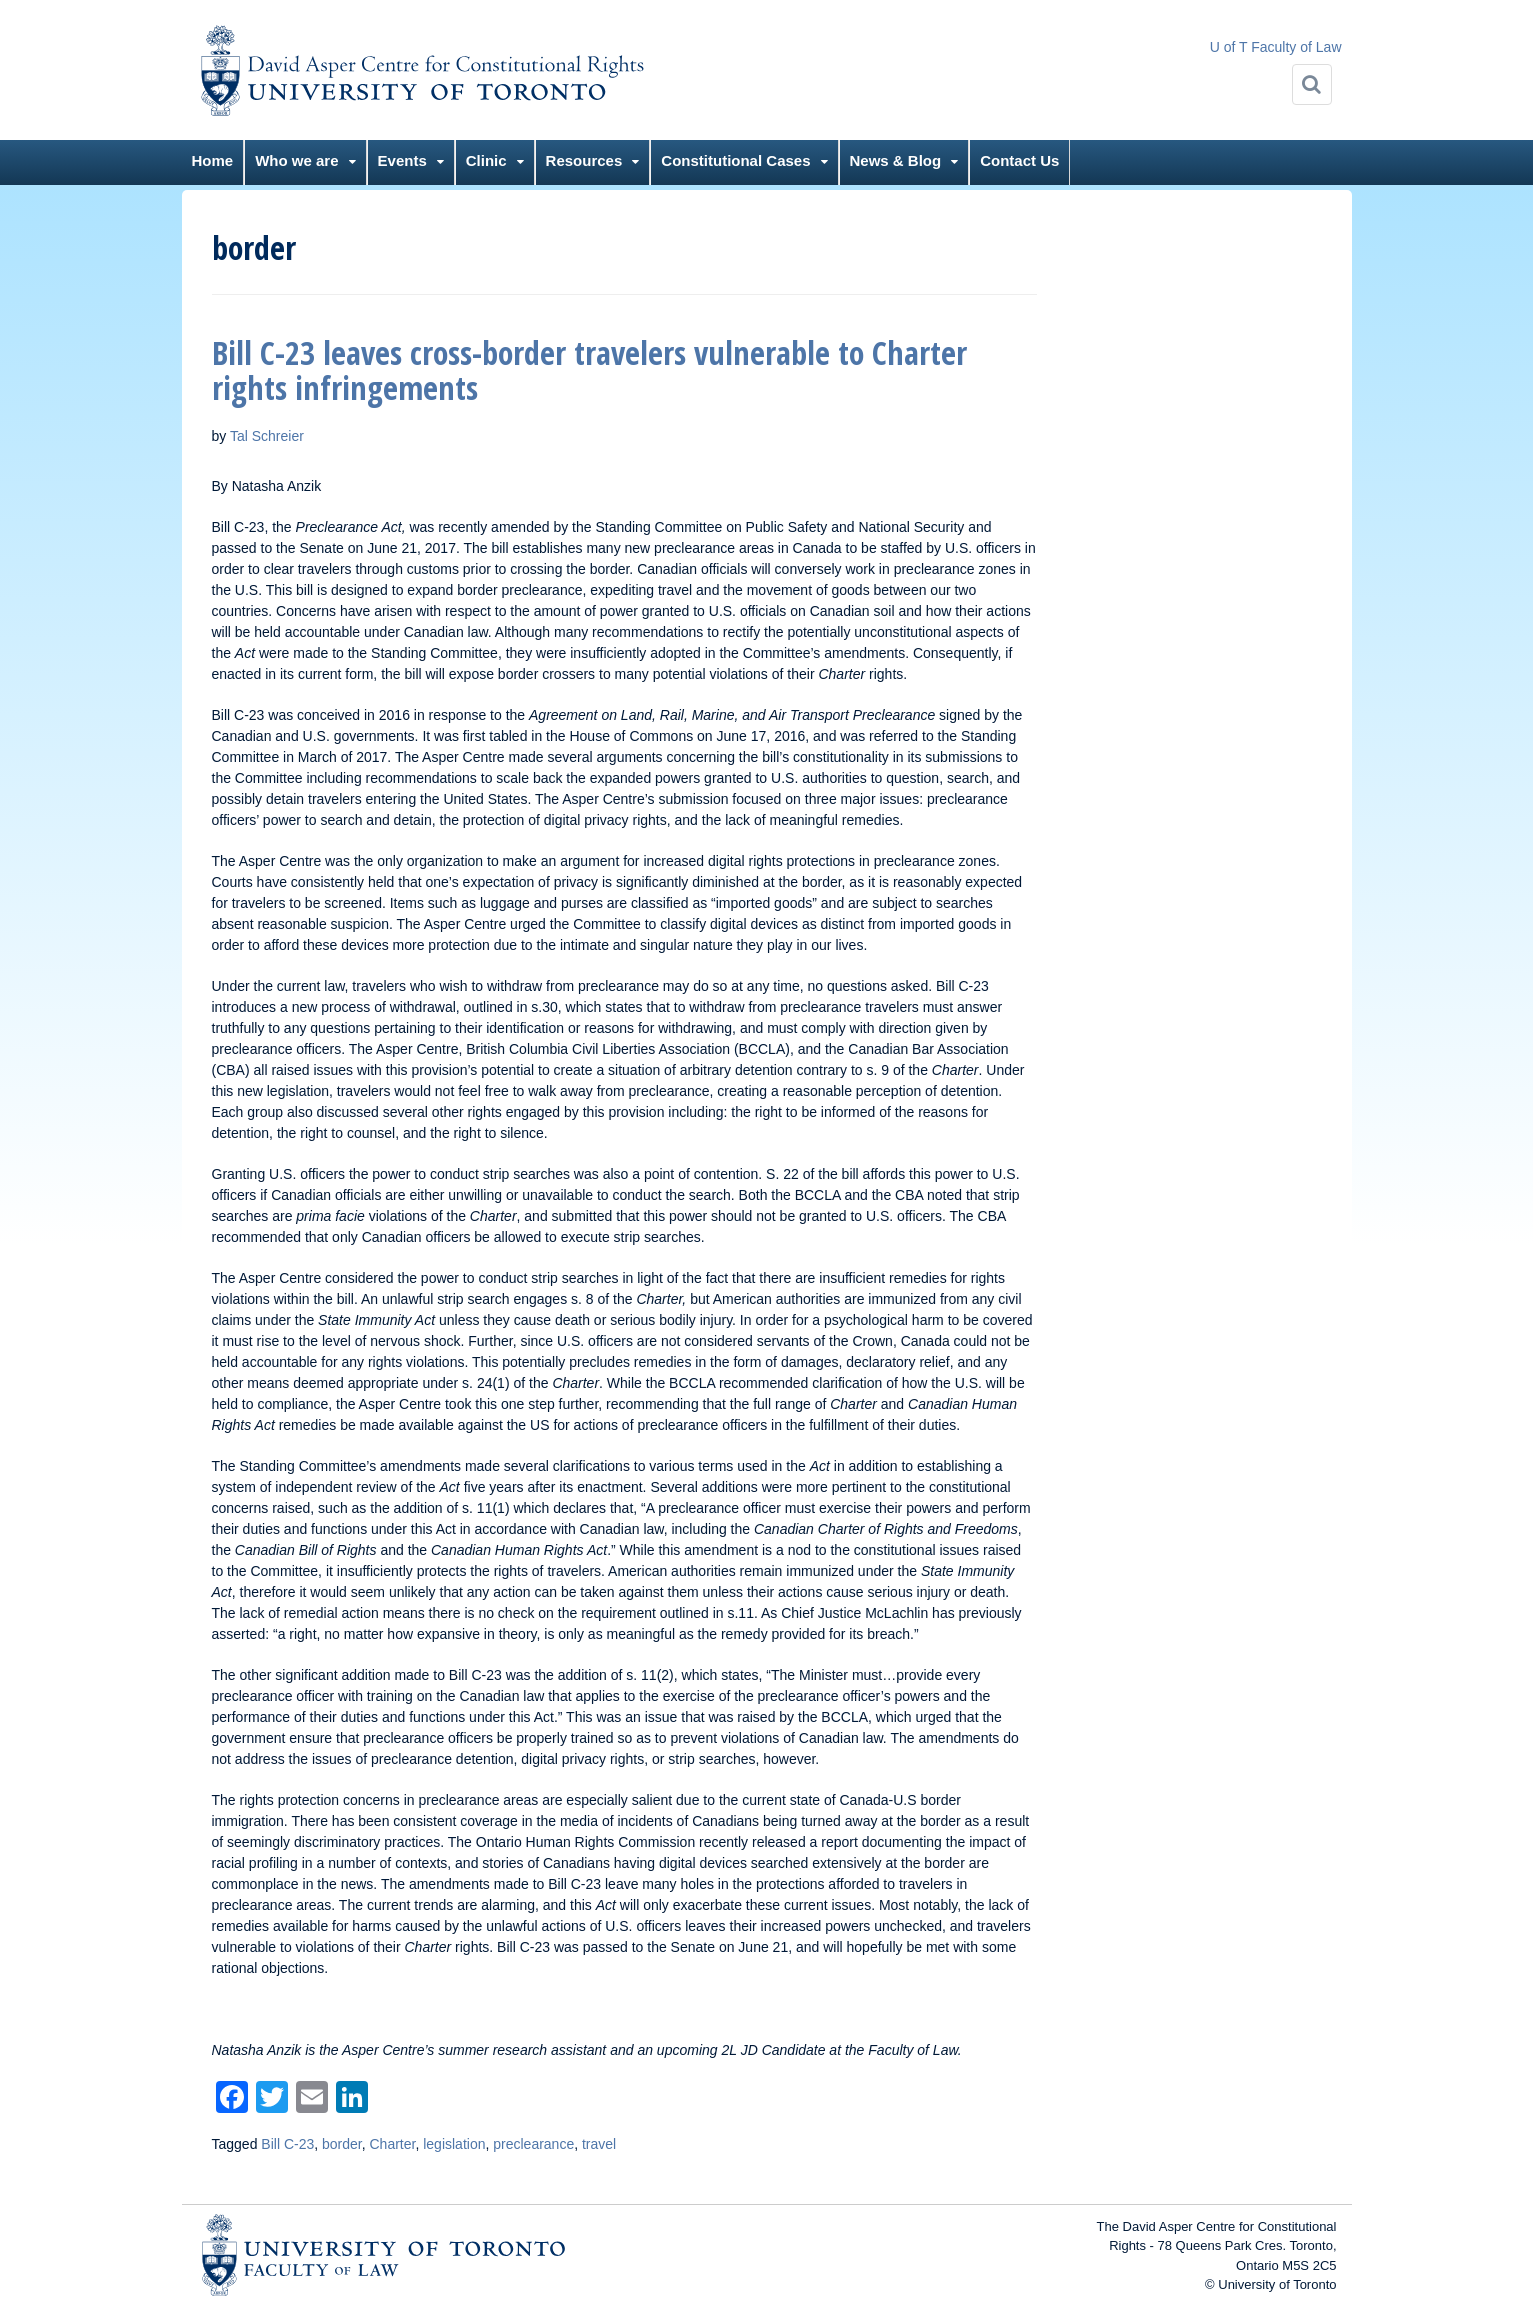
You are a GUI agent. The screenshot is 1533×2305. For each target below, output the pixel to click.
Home (213, 160)
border (342, 2144)
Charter (393, 2144)
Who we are (296, 160)
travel (599, 2144)
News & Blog (896, 160)
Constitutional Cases (735, 160)
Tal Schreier (267, 436)
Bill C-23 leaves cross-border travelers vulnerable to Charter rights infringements (589, 370)
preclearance (533, 2144)
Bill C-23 (287, 2144)
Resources (584, 160)
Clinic (486, 160)
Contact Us (1019, 160)
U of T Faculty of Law (1276, 47)
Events (402, 160)
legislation (454, 2144)
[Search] (1312, 84)
